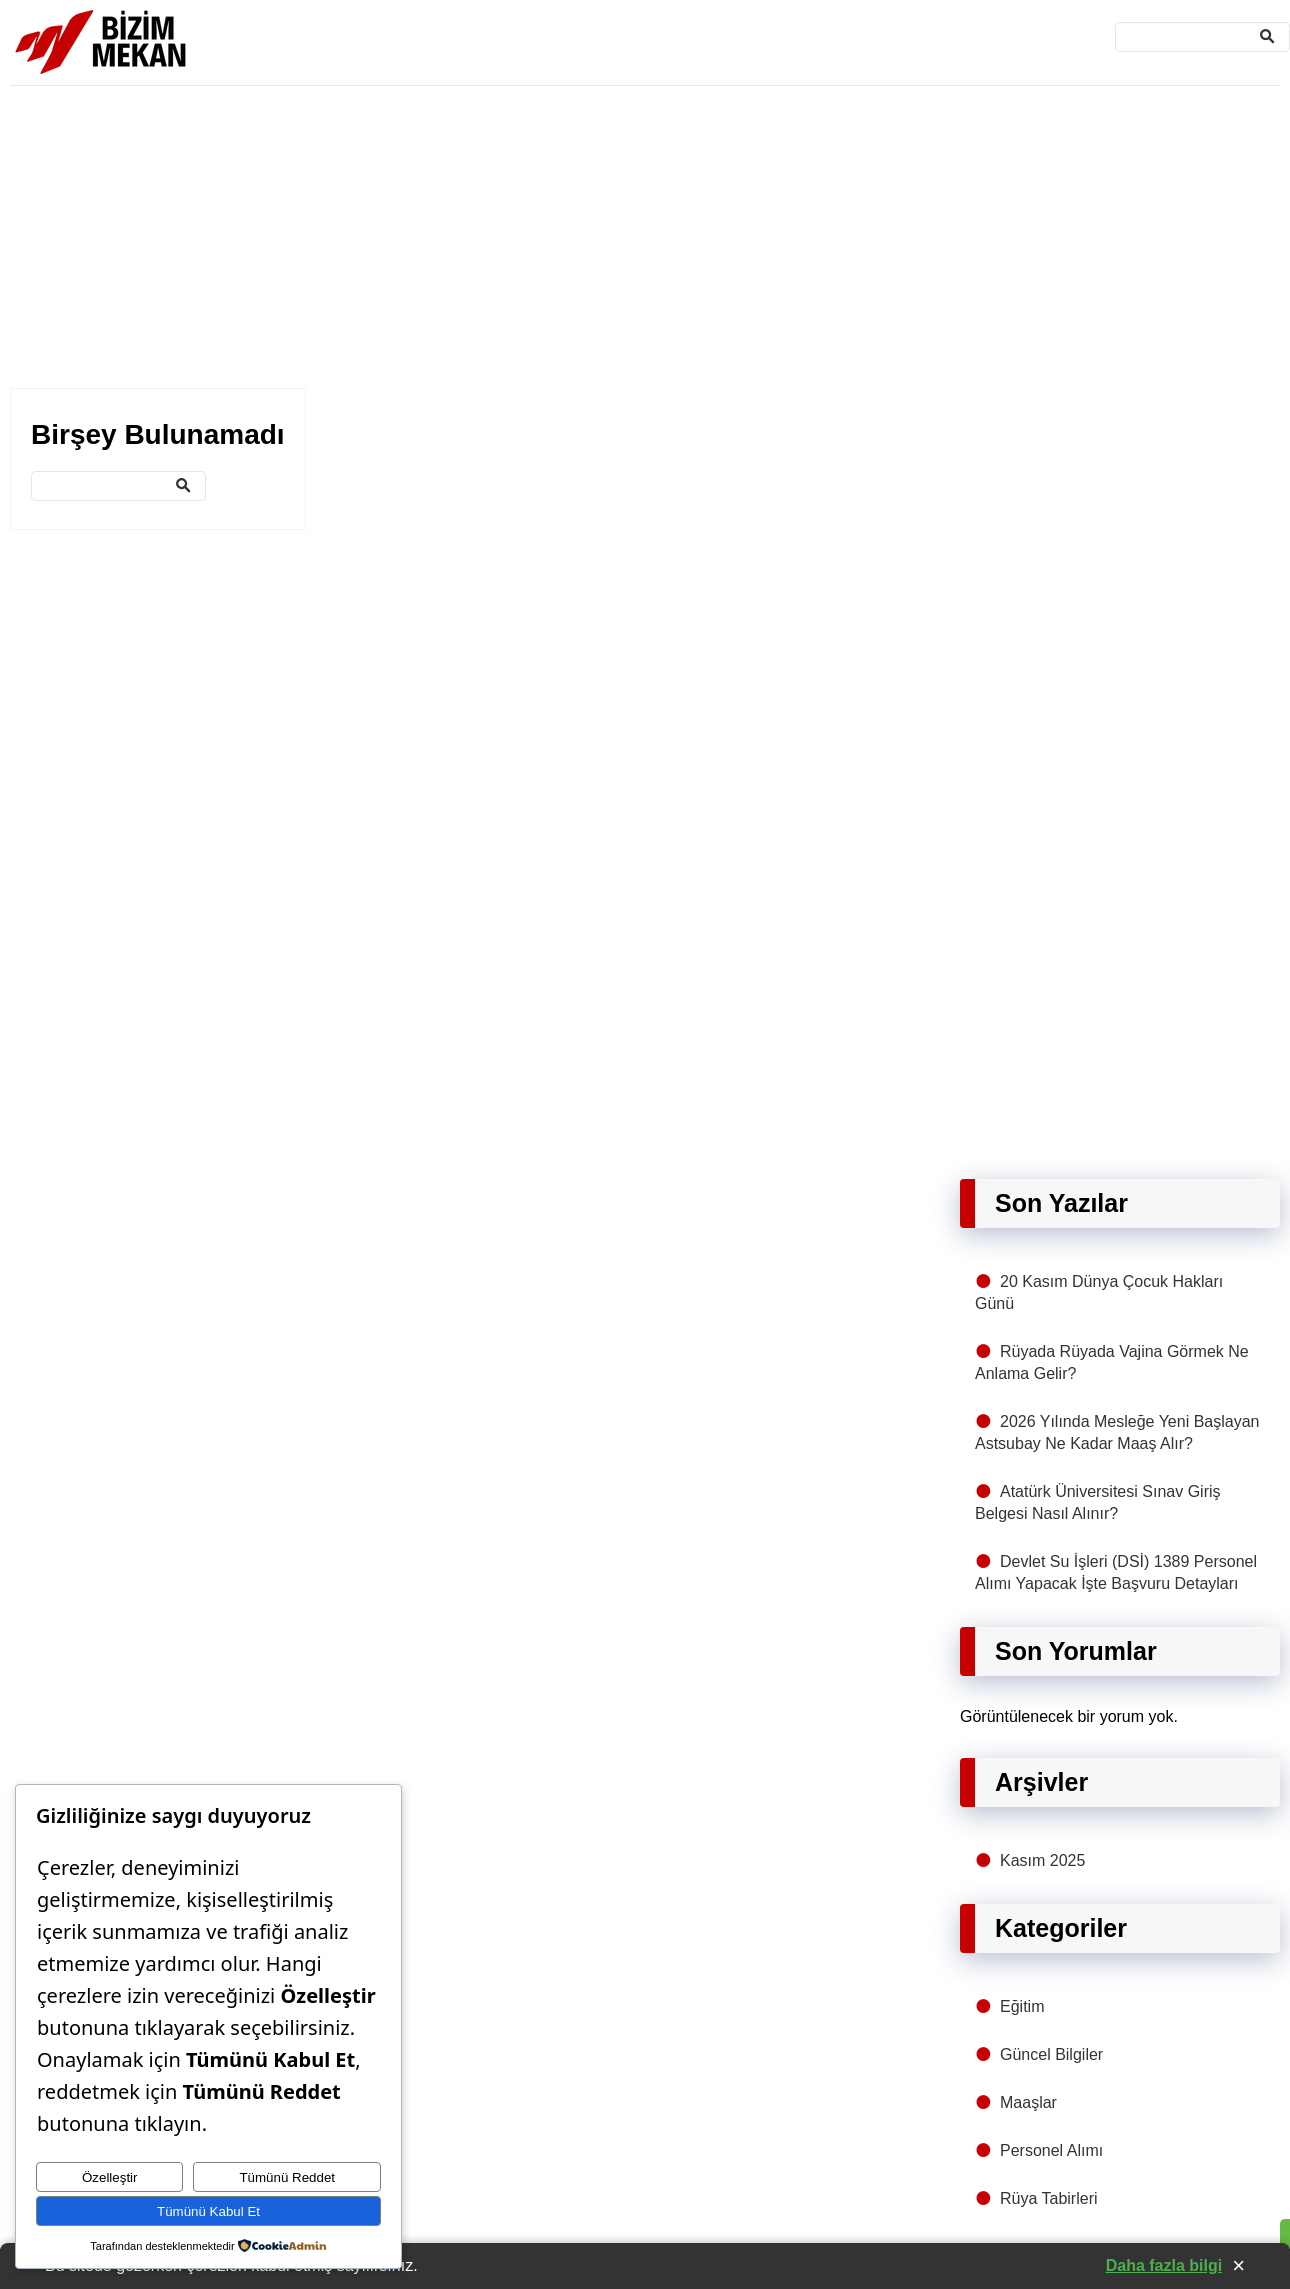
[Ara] (1202, 37)
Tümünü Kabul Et (208, 2211)
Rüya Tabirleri (1049, 2198)
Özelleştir (110, 2177)
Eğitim (1022, 2006)
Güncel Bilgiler (1051, 2054)
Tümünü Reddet (287, 2177)
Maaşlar (1028, 2102)
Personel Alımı (1051, 2150)
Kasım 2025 (1042, 1860)
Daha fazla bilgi (1164, 2265)
